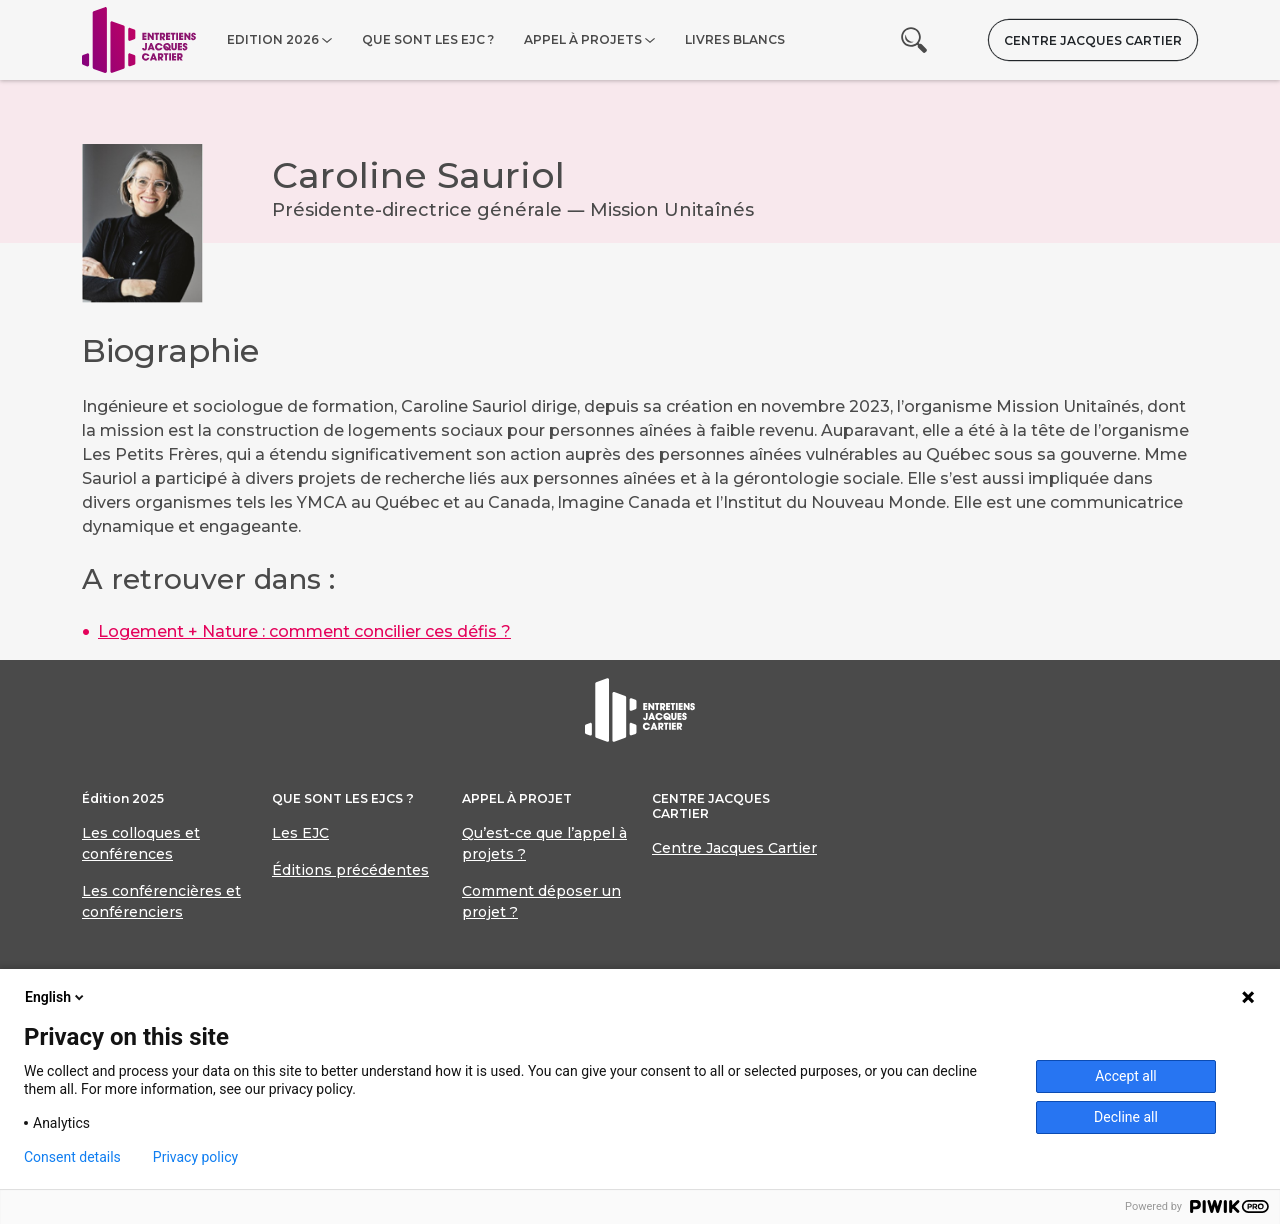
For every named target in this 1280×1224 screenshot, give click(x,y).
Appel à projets (583, 39)
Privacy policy (195, 1157)
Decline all (1126, 1117)
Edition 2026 (273, 39)
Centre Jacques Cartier (1093, 40)
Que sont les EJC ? (428, 39)
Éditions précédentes (350, 870)
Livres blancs (735, 39)
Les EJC (300, 833)
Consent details (72, 1157)
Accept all (1126, 1076)
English (56, 997)
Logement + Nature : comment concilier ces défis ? (304, 631)
